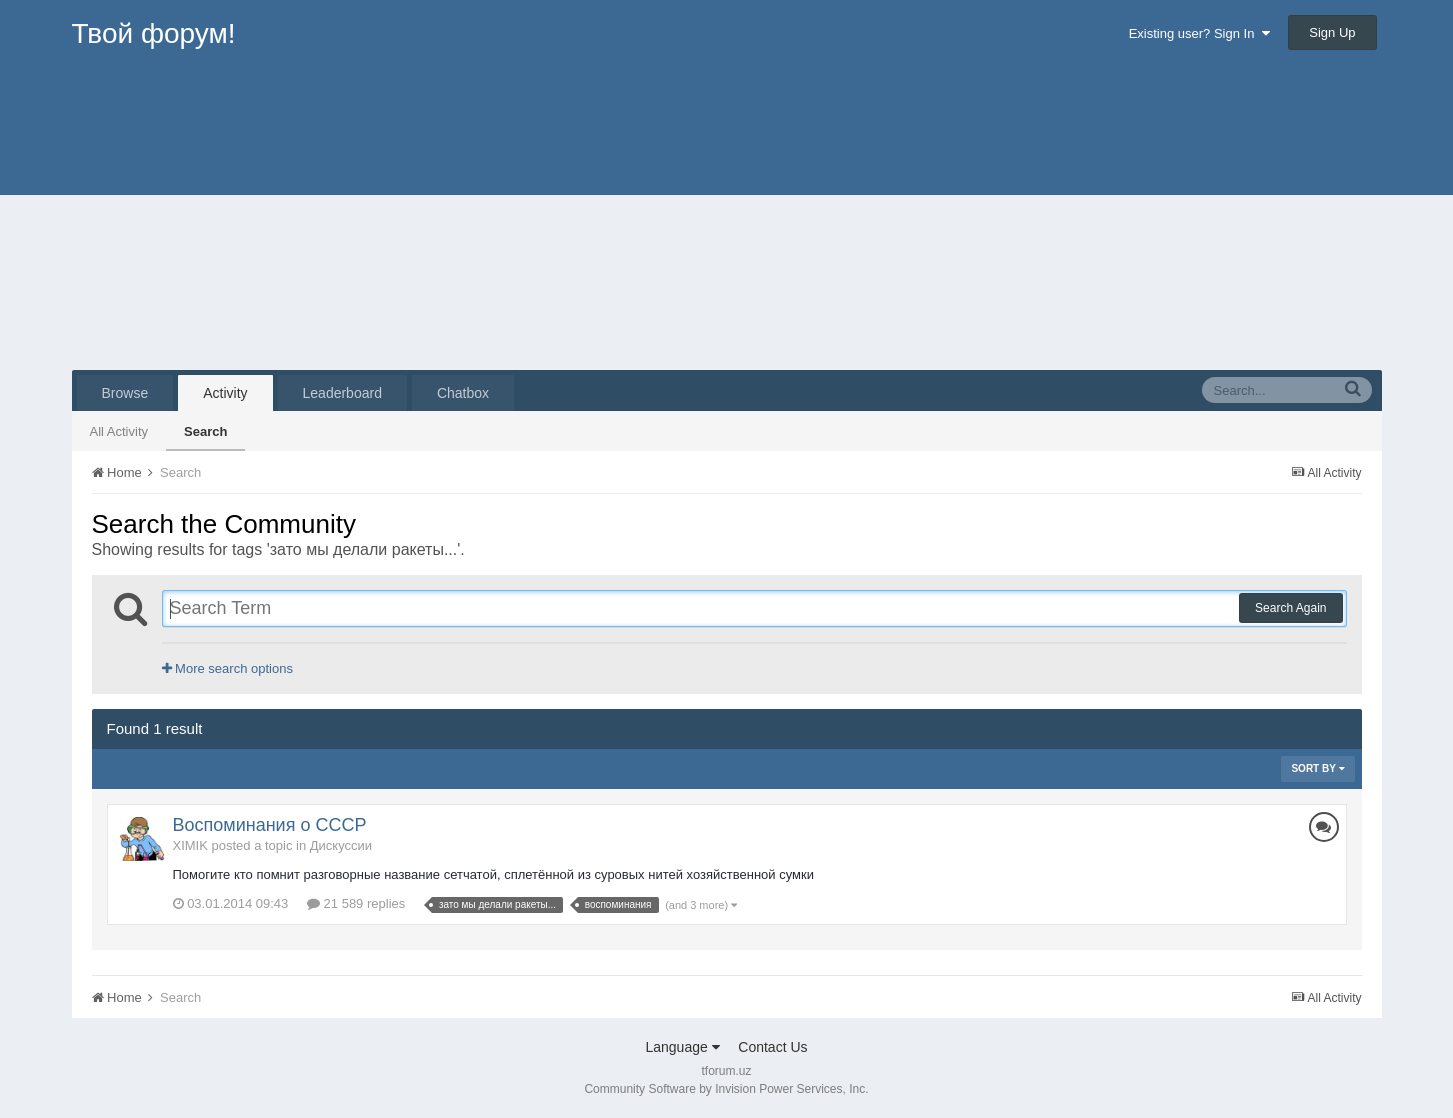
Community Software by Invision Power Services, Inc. (726, 1089)
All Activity (119, 431)
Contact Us (772, 1047)
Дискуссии (341, 845)
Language (682, 1047)
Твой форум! (154, 33)
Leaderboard (342, 393)
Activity (225, 393)
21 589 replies (356, 903)
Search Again (1290, 608)
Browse (125, 393)
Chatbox (463, 393)
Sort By (1317, 768)
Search (205, 431)
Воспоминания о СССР (270, 825)
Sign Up (1332, 32)
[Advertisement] (727, 220)
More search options (227, 668)
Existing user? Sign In (1199, 33)
